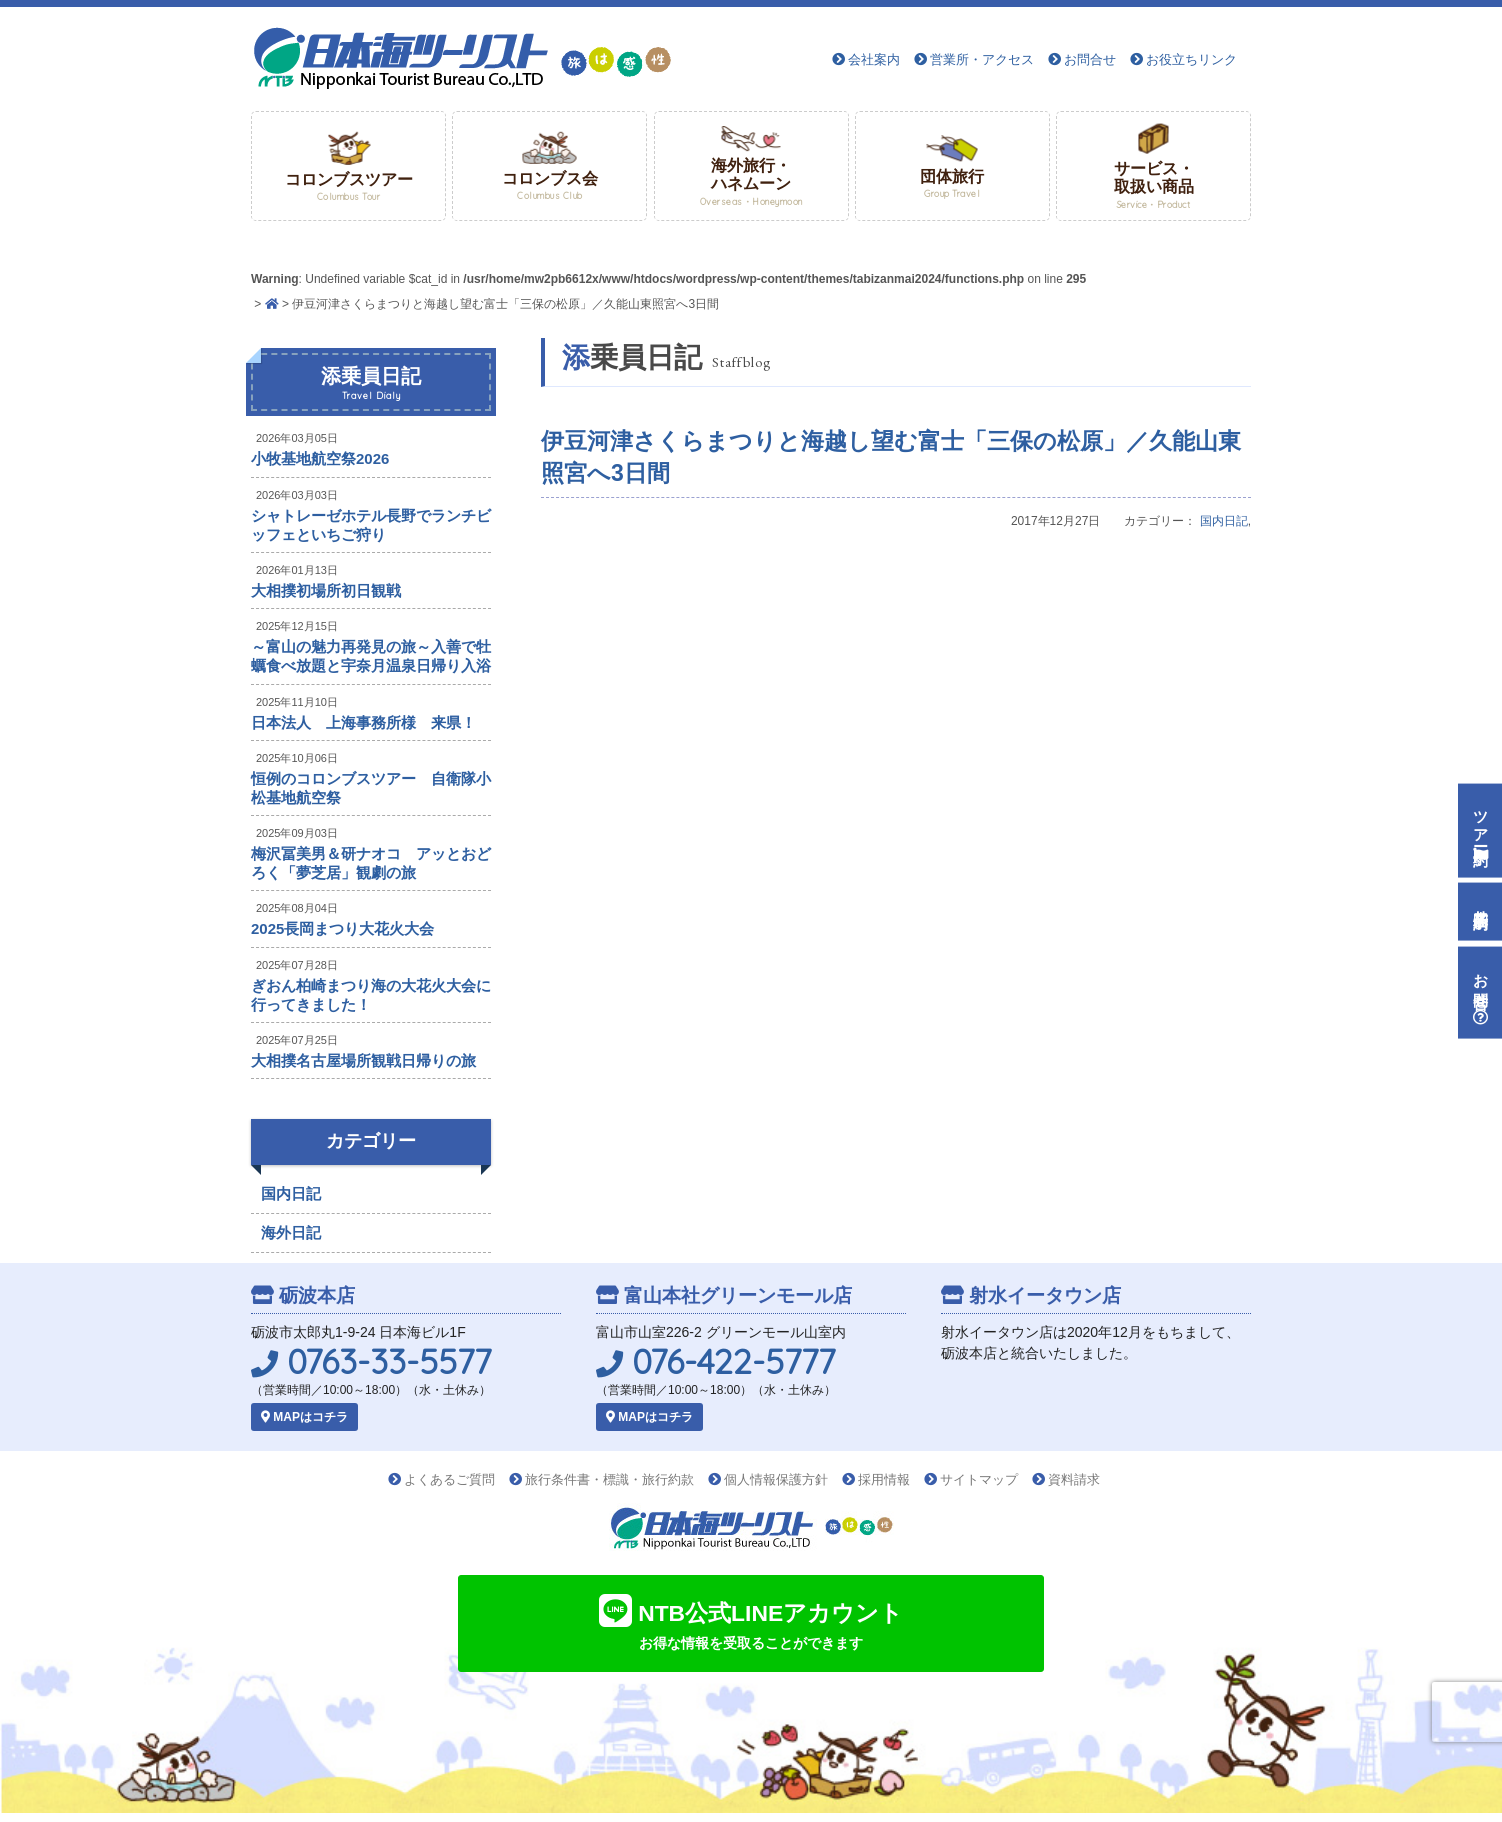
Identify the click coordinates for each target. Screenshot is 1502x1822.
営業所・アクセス (982, 59)
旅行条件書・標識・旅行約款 (609, 1479)
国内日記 (1224, 521)
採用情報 (884, 1479)
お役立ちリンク (1191, 59)
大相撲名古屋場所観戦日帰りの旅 (363, 1060)
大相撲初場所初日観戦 (326, 590)
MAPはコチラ (304, 1417)
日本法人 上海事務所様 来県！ (363, 722)
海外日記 (291, 1232)
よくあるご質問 (449, 1479)
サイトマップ (979, 1479)
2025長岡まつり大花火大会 (342, 928)
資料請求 (1074, 1479)
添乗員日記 (371, 384)
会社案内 (874, 59)
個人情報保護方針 (776, 1479)
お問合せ (1090, 59)
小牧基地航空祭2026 (320, 458)
